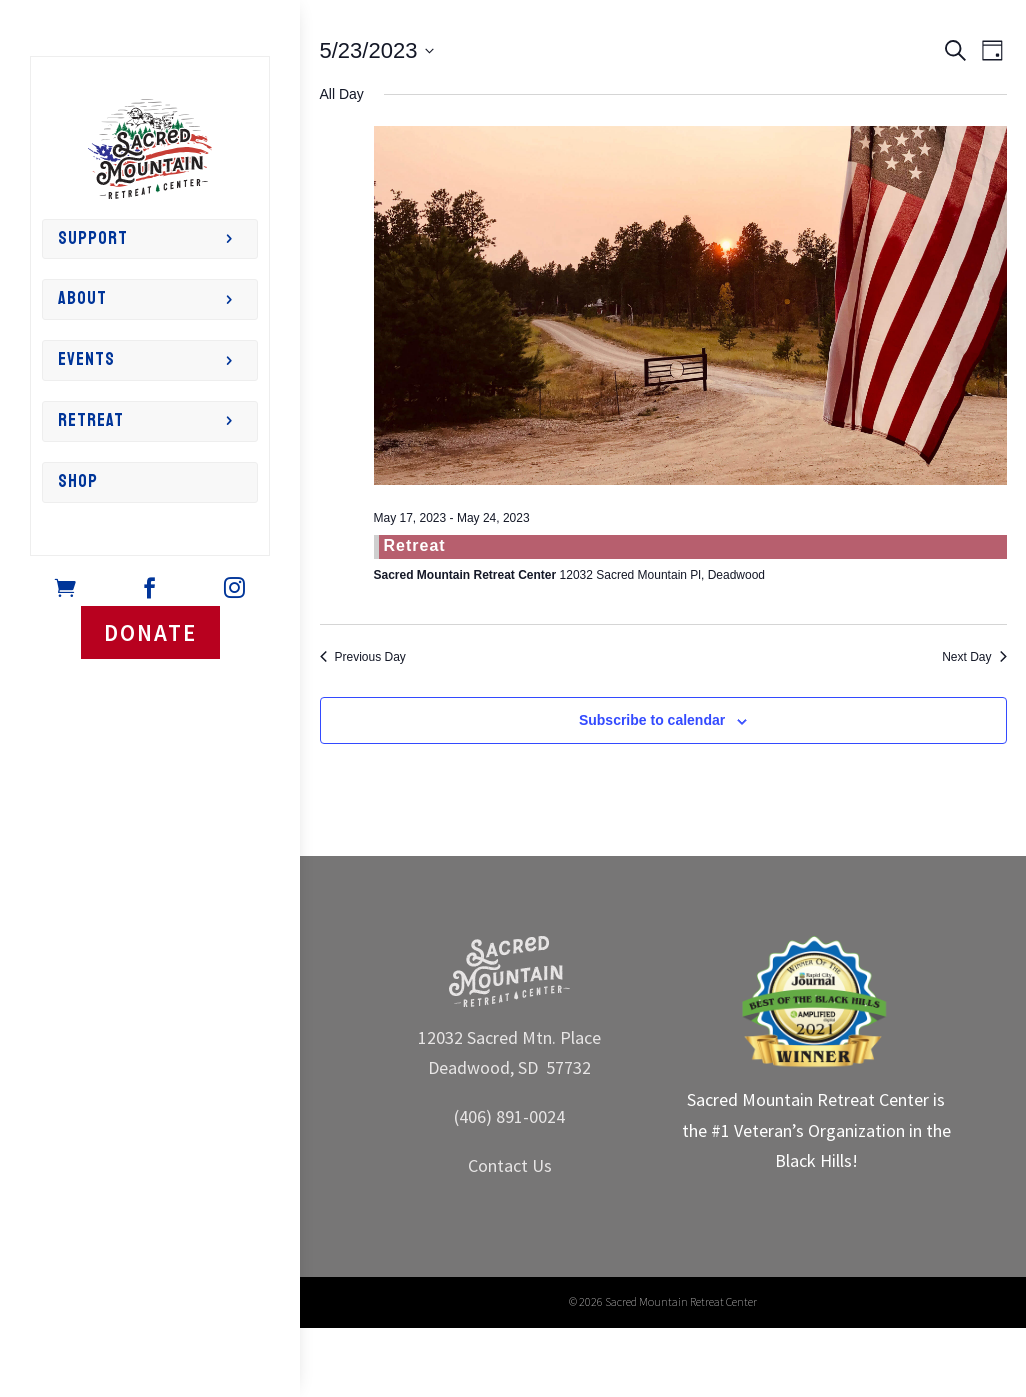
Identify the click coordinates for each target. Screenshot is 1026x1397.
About (82, 298)
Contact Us (510, 1165)
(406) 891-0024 (509, 1116)
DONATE (150, 632)
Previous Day (363, 657)
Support (93, 238)
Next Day (974, 657)
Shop (78, 481)
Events (86, 359)
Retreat (91, 420)
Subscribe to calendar (652, 720)
